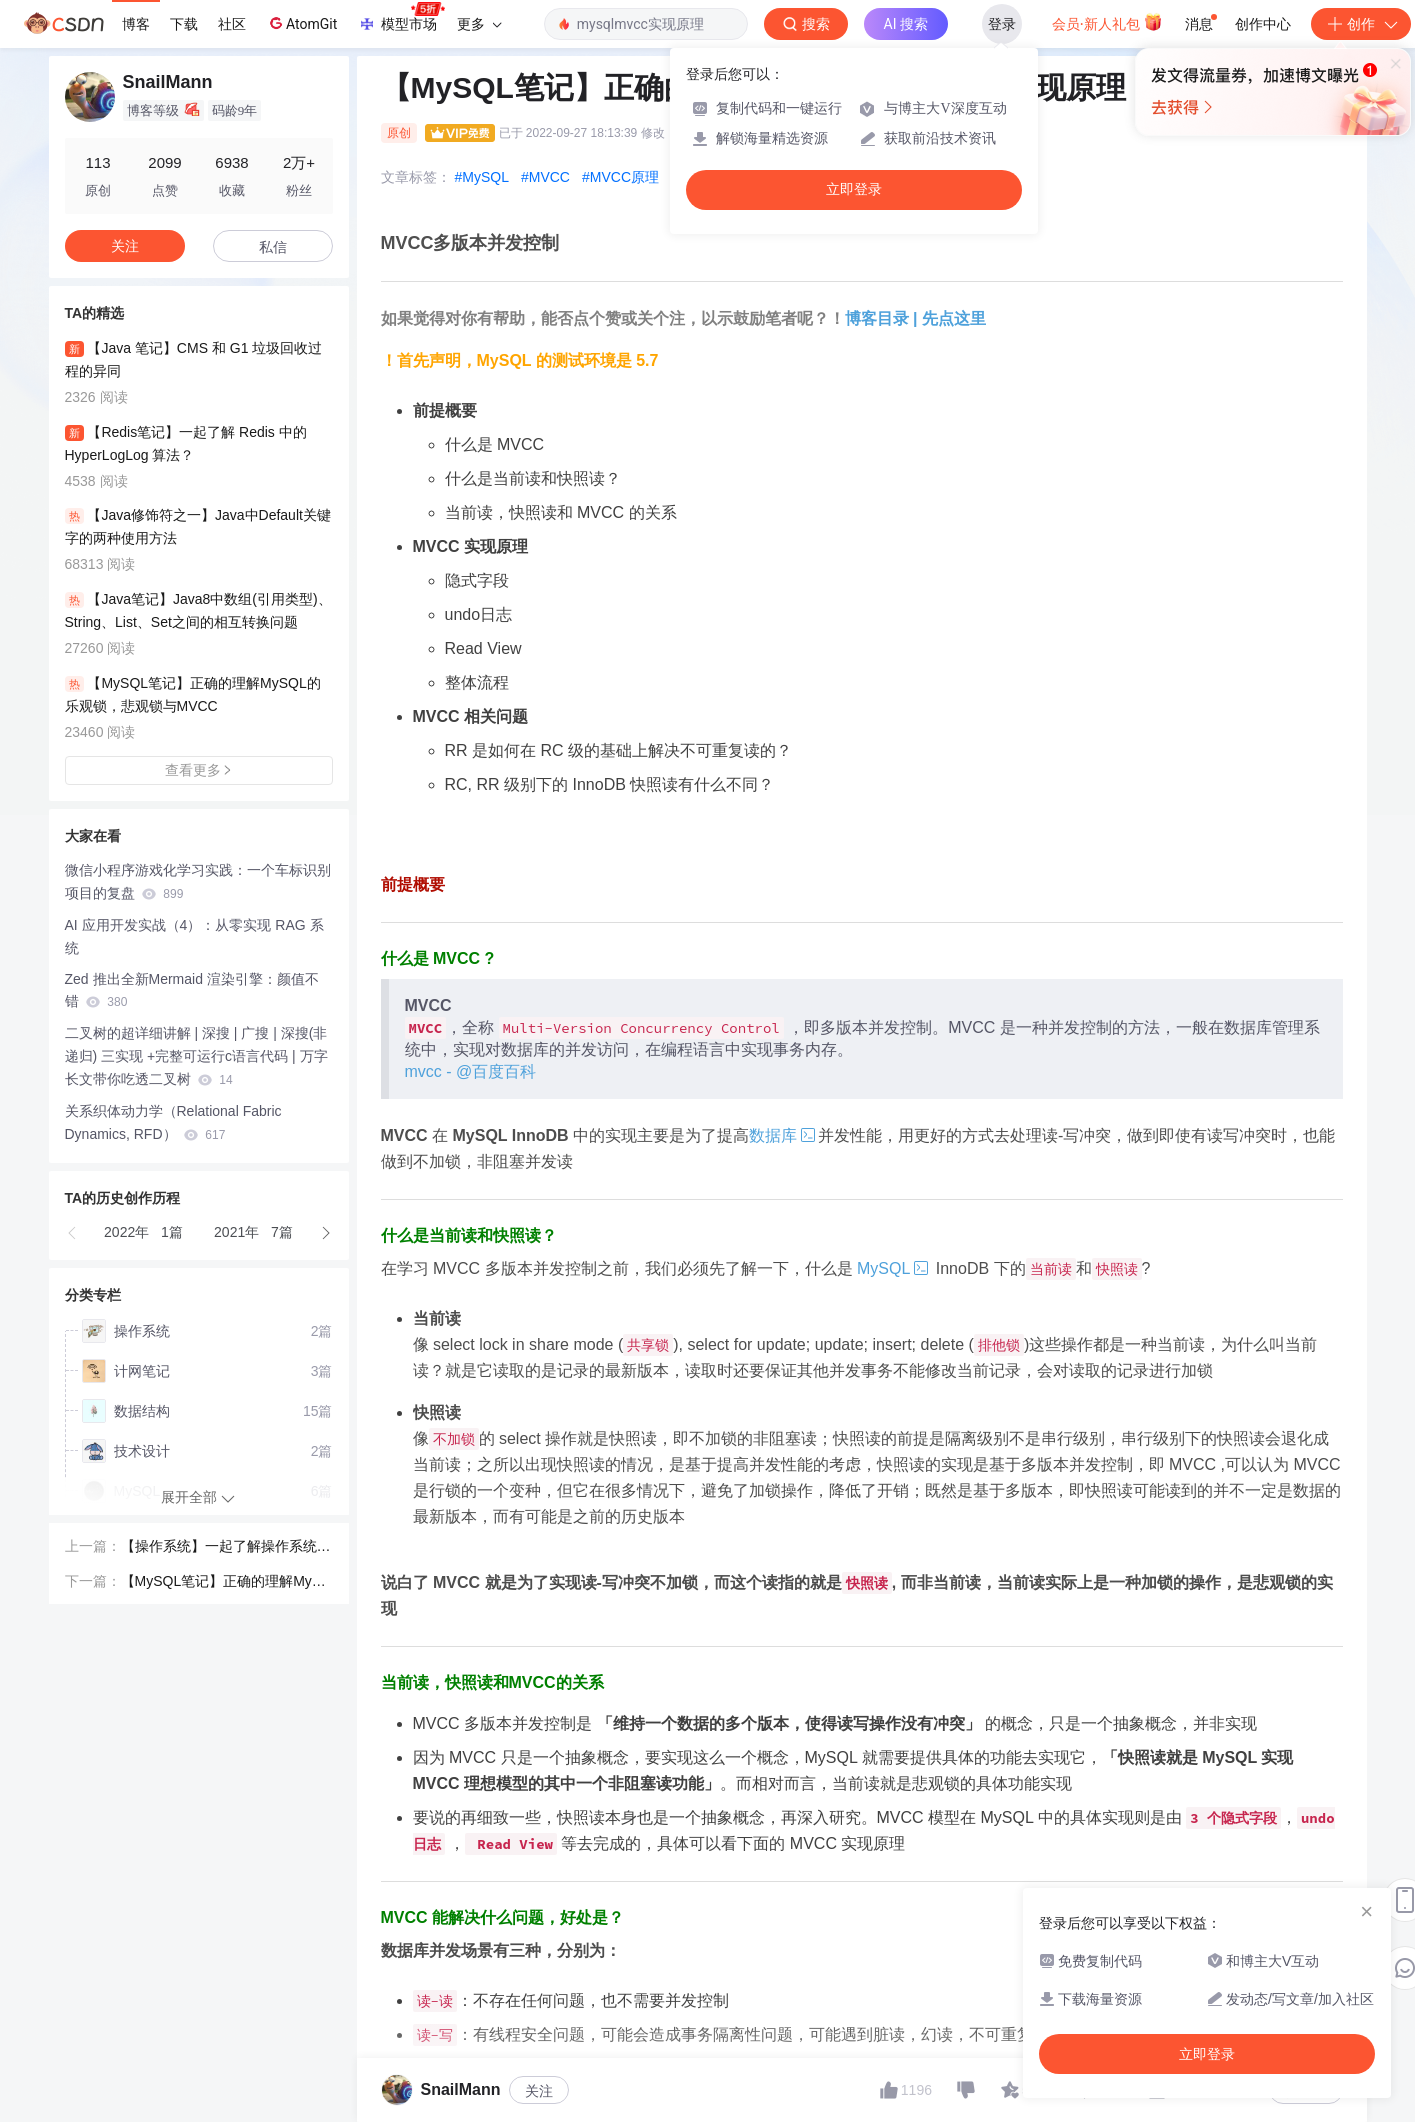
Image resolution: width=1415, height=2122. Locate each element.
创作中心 (1263, 24)
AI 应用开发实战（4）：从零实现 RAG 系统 (194, 936)
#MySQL (482, 177)
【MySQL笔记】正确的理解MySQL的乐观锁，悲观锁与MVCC (227, 1583)
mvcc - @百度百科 (471, 1071)
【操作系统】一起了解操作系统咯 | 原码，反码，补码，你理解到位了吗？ (226, 1548)
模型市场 (401, 18)
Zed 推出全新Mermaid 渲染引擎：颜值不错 (192, 990)
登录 (1002, 24)
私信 (273, 247)
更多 (479, 24)
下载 (184, 24)
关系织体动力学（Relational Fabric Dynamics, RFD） (173, 1122)
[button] (73, 1233)
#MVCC (545, 177)
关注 (539, 2091)
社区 (232, 24)
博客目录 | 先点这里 (915, 318)
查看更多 (199, 770)
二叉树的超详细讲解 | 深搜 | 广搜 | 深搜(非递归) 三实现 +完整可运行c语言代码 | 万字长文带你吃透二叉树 (196, 1056)
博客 (136, 24)
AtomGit (301, 23)
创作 (1361, 24)
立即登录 (854, 189)
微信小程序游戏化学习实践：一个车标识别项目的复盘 (198, 881)
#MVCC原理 (620, 177)
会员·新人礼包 (1107, 22)
